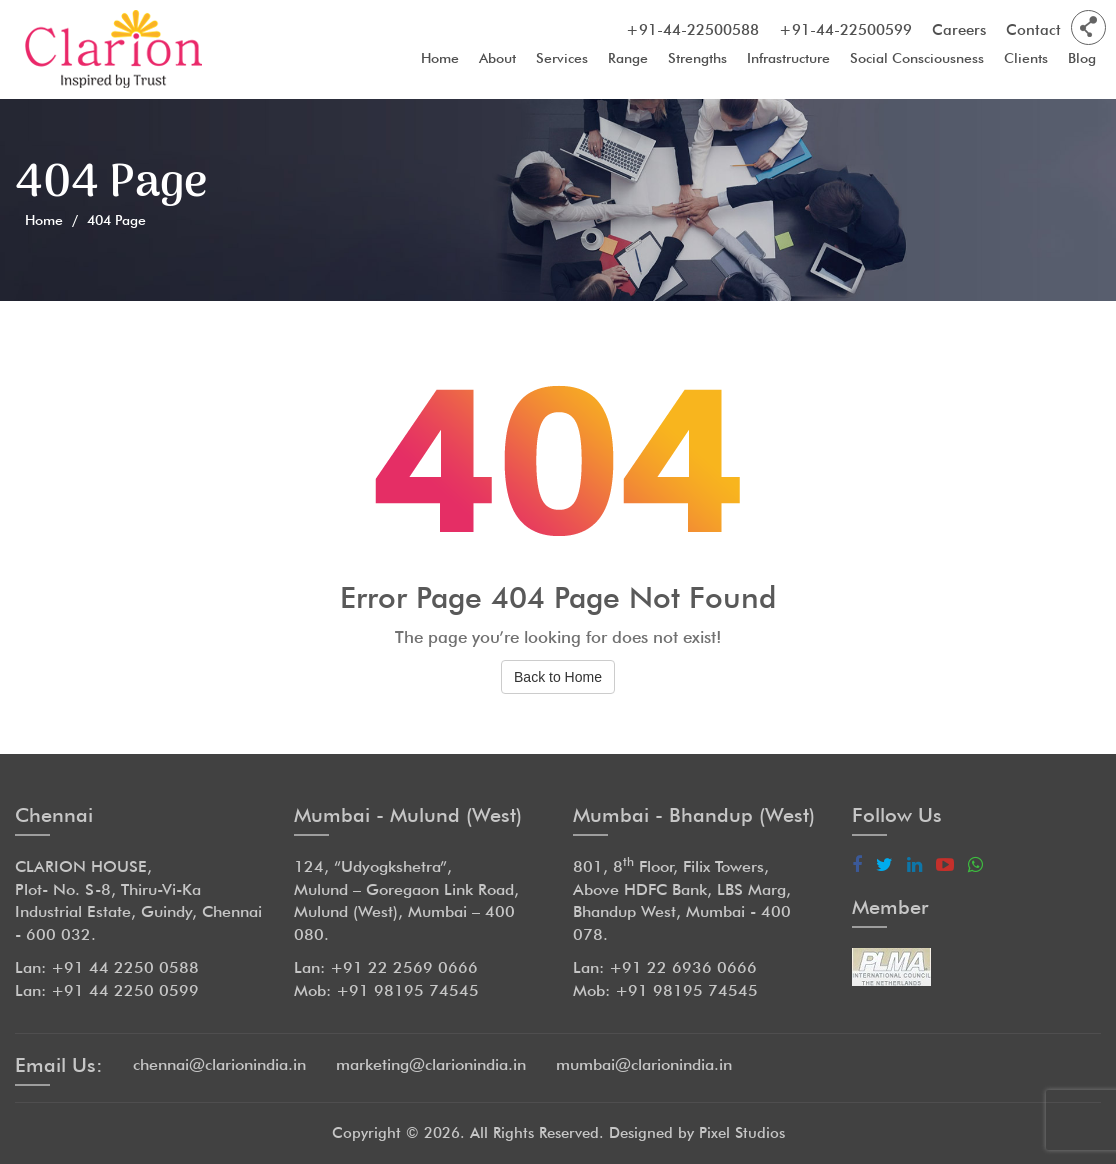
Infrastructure (788, 61)
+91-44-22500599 (845, 30)
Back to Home (558, 677)
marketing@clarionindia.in (431, 1064)
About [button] (497, 61)
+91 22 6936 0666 (683, 967)
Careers (959, 30)
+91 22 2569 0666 (404, 967)
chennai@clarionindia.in (219, 1064)
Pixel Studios (742, 1133)
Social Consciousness (917, 61)
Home (440, 61)
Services (562, 61)
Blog (1082, 61)
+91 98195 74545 (407, 990)
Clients (1026, 61)
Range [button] (628, 61)
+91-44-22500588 (692, 30)
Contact (1033, 30)
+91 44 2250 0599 (125, 990)
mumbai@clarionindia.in (644, 1064)
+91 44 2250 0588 (125, 967)
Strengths (697, 61)
